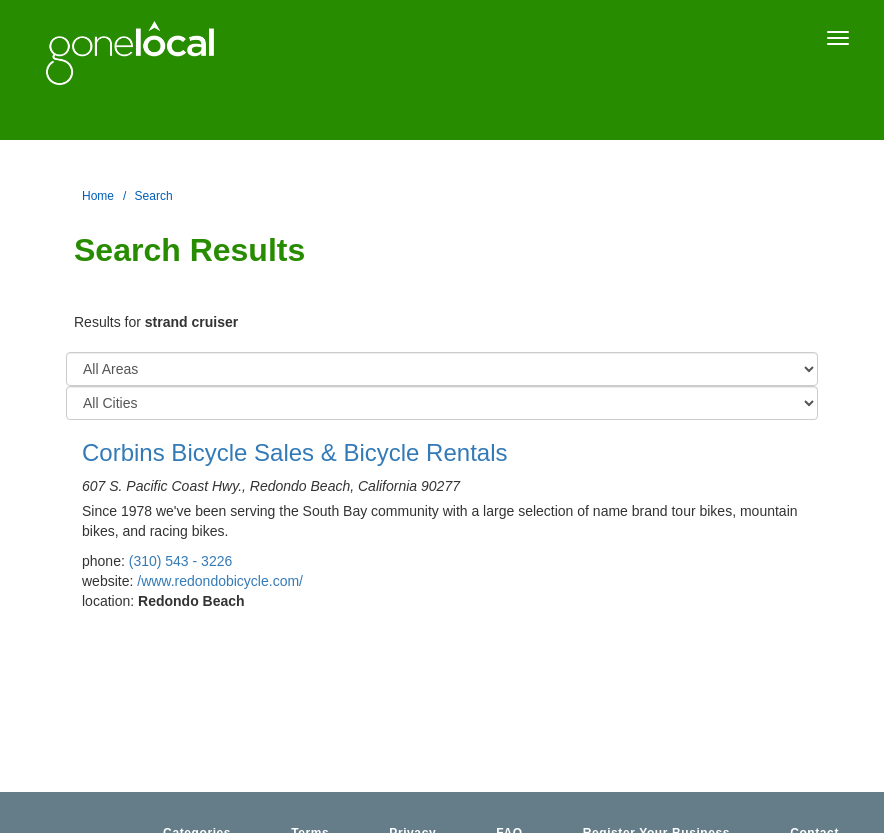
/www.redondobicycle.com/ (220, 581)
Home (98, 196)
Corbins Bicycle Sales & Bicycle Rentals (295, 452)
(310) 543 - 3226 (181, 561)
